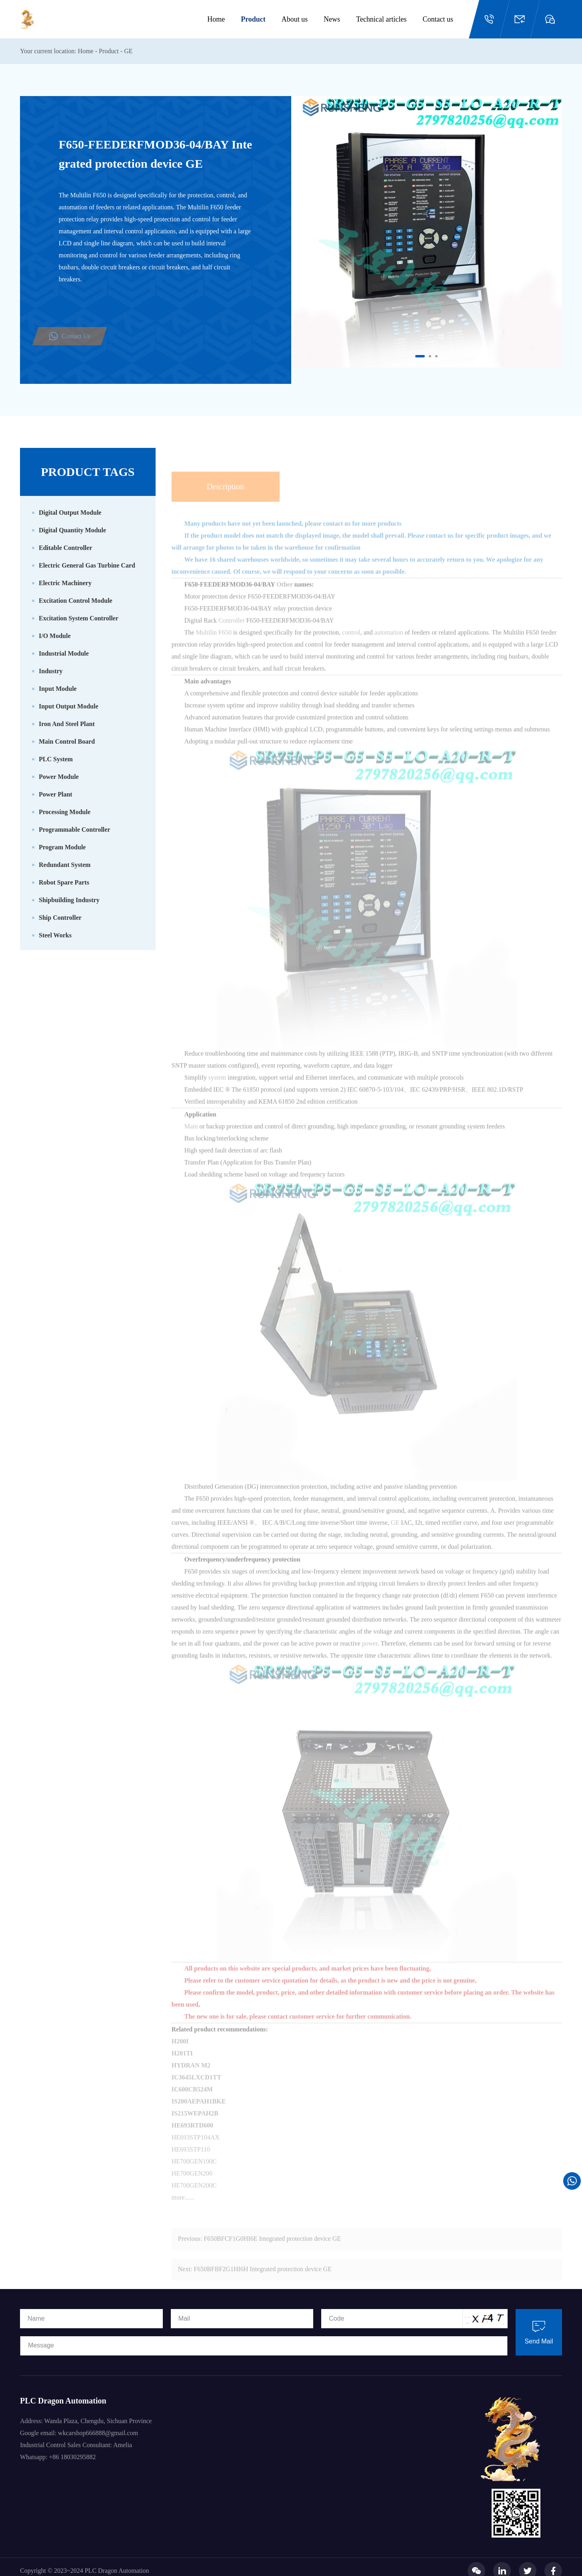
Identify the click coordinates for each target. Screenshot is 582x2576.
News (332, 19)
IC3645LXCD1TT (196, 2091)
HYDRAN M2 (191, 2079)
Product (253, 19)
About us (295, 19)
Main (192, 1140)
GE (128, 51)
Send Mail (538, 2332)
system (218, 1091)
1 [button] (417, 357)
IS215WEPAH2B (195, 2127)
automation (389, 646)
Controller (231, 634)
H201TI (182, 2067)
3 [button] (437, 357)
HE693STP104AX (196, 2151)
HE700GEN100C (194, 2175)
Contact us (438, 19)
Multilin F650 (214, 646)
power (370, 1657)
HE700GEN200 (192, 2187)
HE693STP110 (191, 2163)
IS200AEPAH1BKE (199, 2115)
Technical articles (381, 19)
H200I (180, 2055)
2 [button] (431, 357)
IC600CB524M (192, 2103)
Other (285, 598)
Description (225, 500)
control (351, 646)
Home (216, 19)
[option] (426, 231)
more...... (183, 2211)
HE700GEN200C (194, 2199)
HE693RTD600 (192, 2139)
